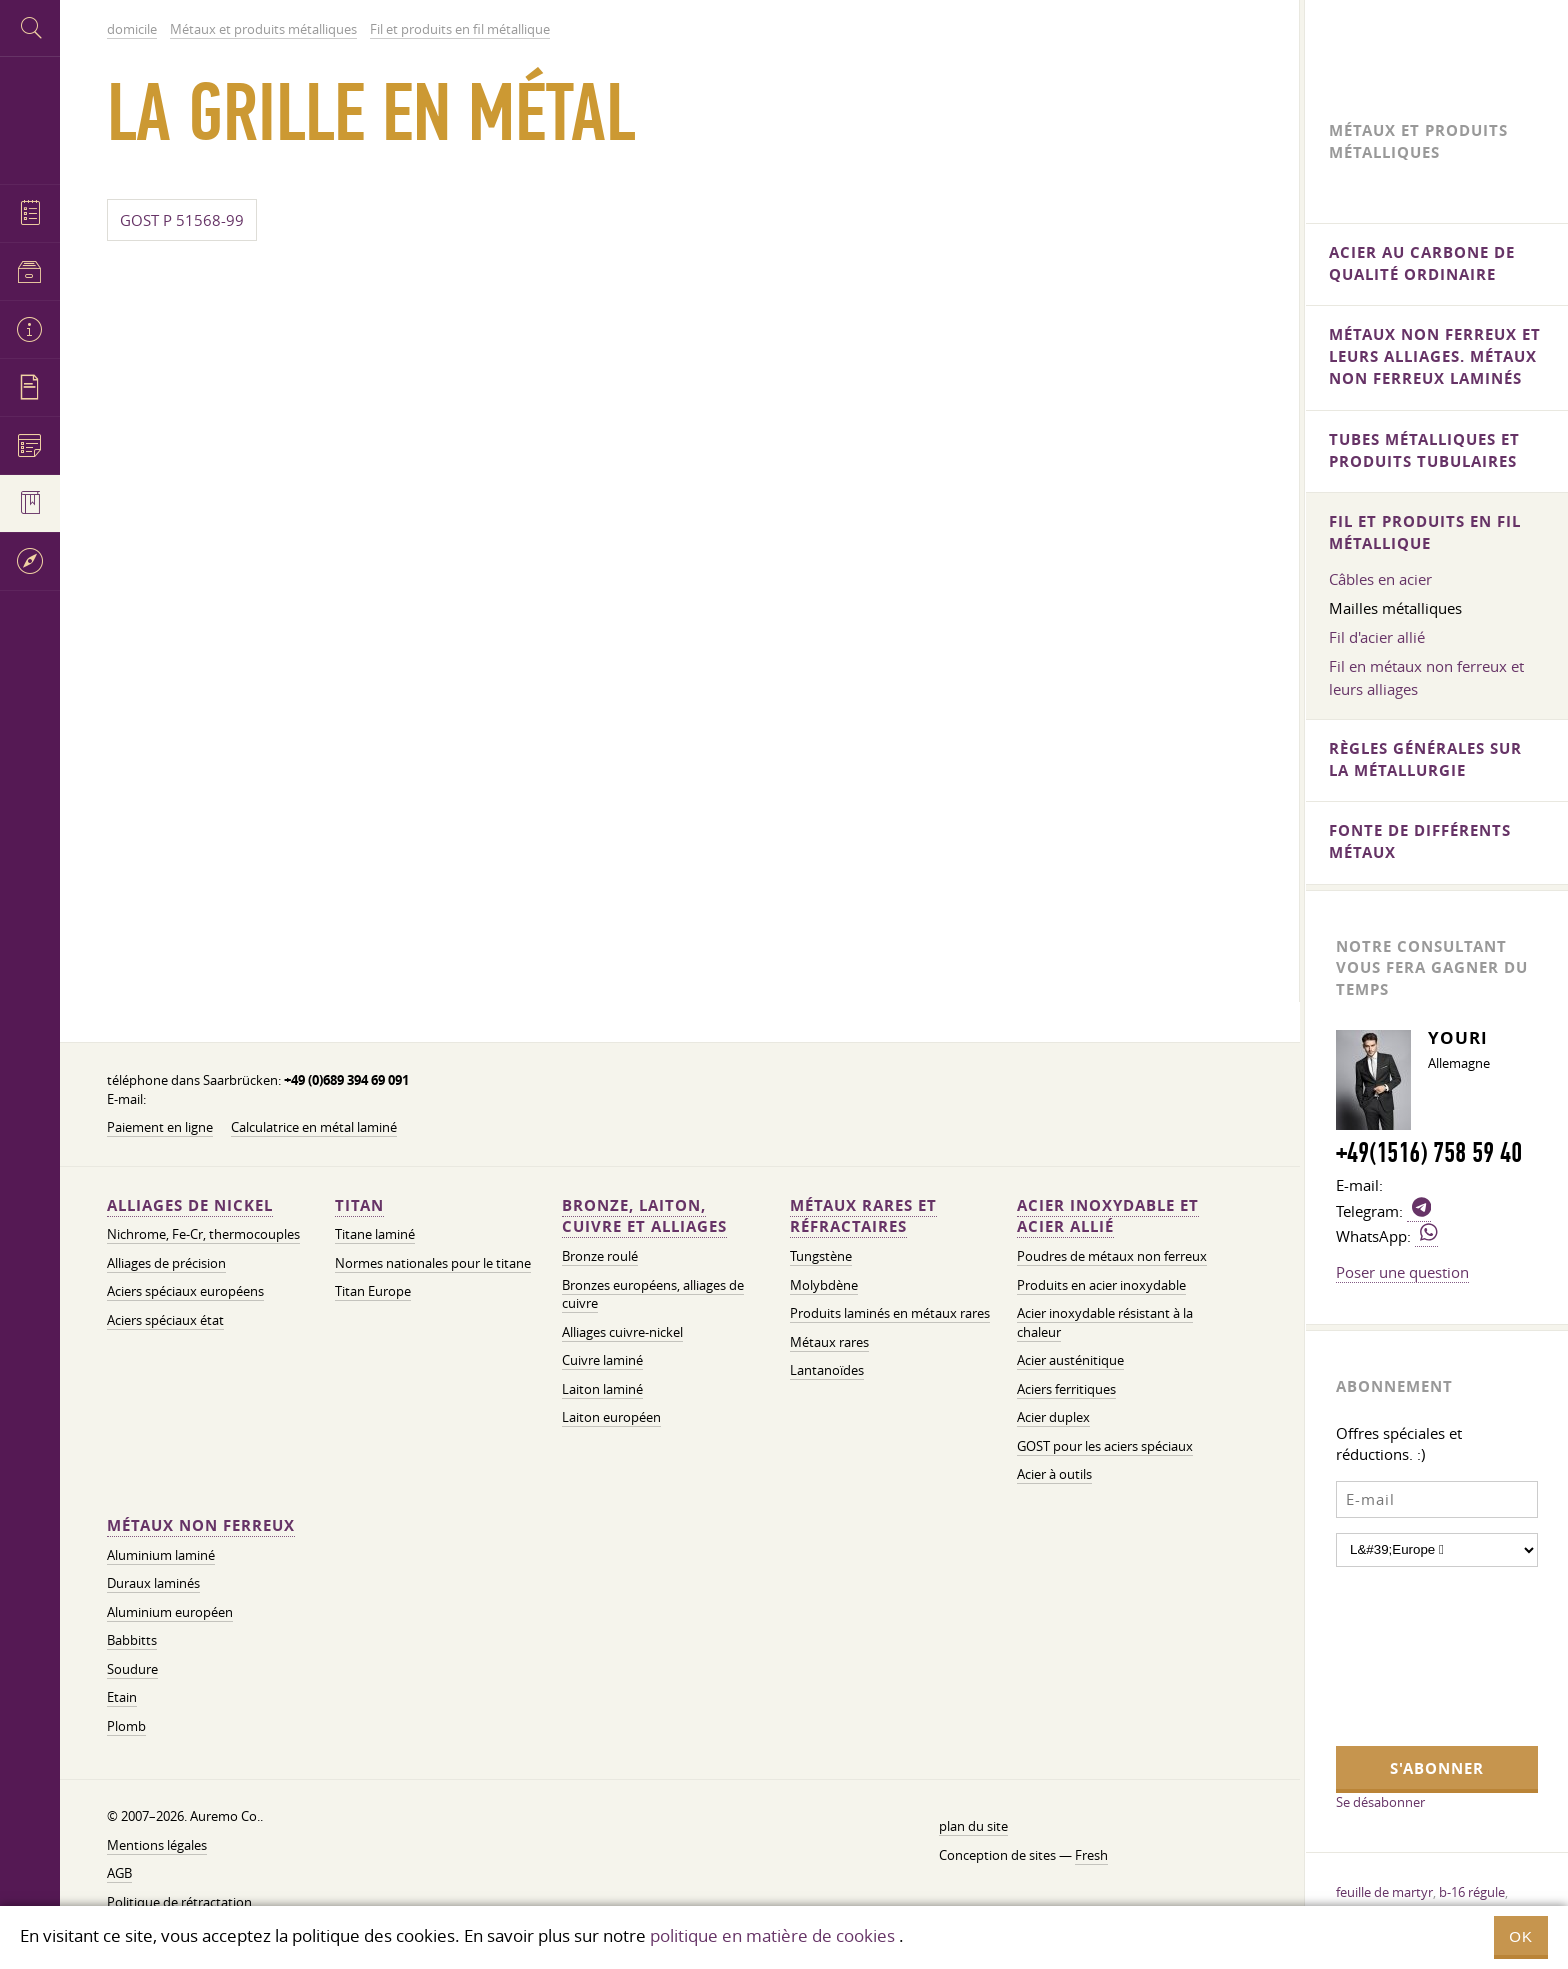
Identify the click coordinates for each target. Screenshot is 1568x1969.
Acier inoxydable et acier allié (1108, 1216)
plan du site (973, 1826)
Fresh (1091, 1855)
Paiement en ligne (160, 1127)
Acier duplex (1053, 1417)
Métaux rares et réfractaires (863, 1216)
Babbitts (132, 1640)
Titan (359, 1205)
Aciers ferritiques (1066, 1389)
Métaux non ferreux (201, 1525)
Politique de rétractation (179, 1902)
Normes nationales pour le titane (433, 1263)
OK (1521, 1936)
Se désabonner (1380, 1802)
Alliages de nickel (190, 1205)
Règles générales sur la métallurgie (1425, 759)
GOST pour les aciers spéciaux (1105, 1446)
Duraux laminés (153, 1583)
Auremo (30, 117)
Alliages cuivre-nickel (622, 1332)
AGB (119, 1873)
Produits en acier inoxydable (1101, 1285)
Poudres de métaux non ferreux (1112, 1256)
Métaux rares (829, 1342)
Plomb (126, 1726)
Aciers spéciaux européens (185, 1291)
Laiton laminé (602, 1389)
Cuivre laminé (602, 1360)
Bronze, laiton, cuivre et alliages (644, 1216)
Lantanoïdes (827, 1370)
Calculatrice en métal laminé (314, 1127)
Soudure (132, 1669)
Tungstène (821, 1256)
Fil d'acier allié (1377, 637)
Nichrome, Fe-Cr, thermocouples (203, 1234)
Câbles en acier (1380, 579)
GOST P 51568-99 (182, 220)
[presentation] (1418, 1654)
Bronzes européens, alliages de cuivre (653, 1295)
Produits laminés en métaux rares (890, 1313)
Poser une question (1402, 1272)
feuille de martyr (1384, 1892)
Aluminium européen (170, 1612)
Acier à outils (1054, 1474)
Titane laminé (375, 1234)
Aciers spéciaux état (165, 1320)
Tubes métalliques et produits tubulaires (1424, 450)
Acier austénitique (1070, 1360)
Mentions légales (157, 1845)
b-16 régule (1472, 1892)
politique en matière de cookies (772, 1935)
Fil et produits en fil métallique (1425, 532)
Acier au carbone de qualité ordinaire (1422, 263)
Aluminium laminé (161, 1555)
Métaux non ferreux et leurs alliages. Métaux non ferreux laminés (1435, 356)
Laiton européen (611, 1417)
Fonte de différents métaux (1420, 841)
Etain (122, 1697)
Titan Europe (373, 1291)
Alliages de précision (166, 1263)
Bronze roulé (600, 1256)
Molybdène (824, 1285)
